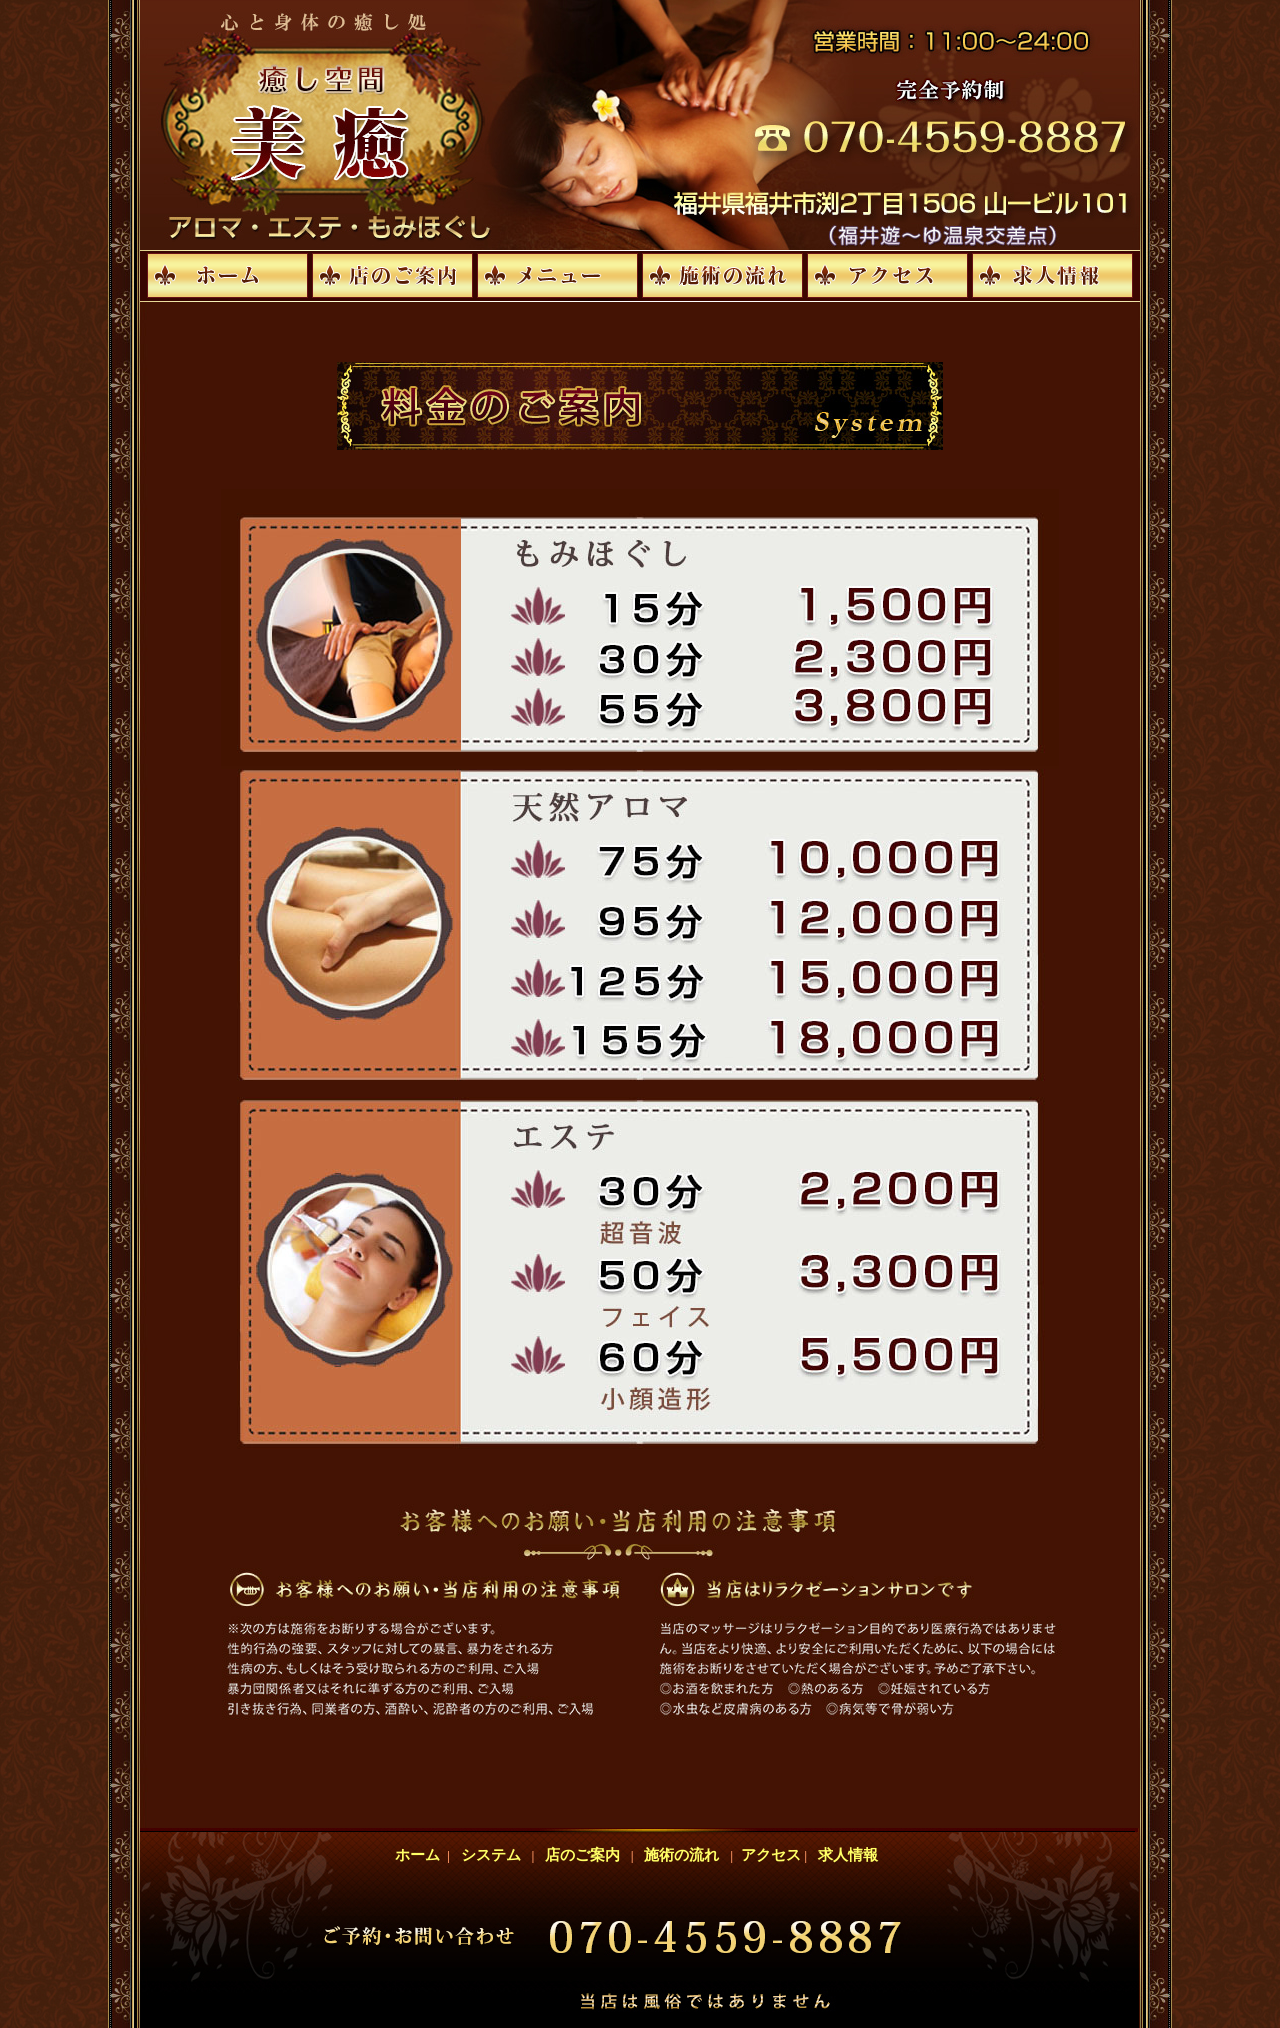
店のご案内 (583, 1855)
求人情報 (847, 1855)
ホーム (421, 1855)
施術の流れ (682, 1855)
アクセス (768, 1855)
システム (490, 1855)
